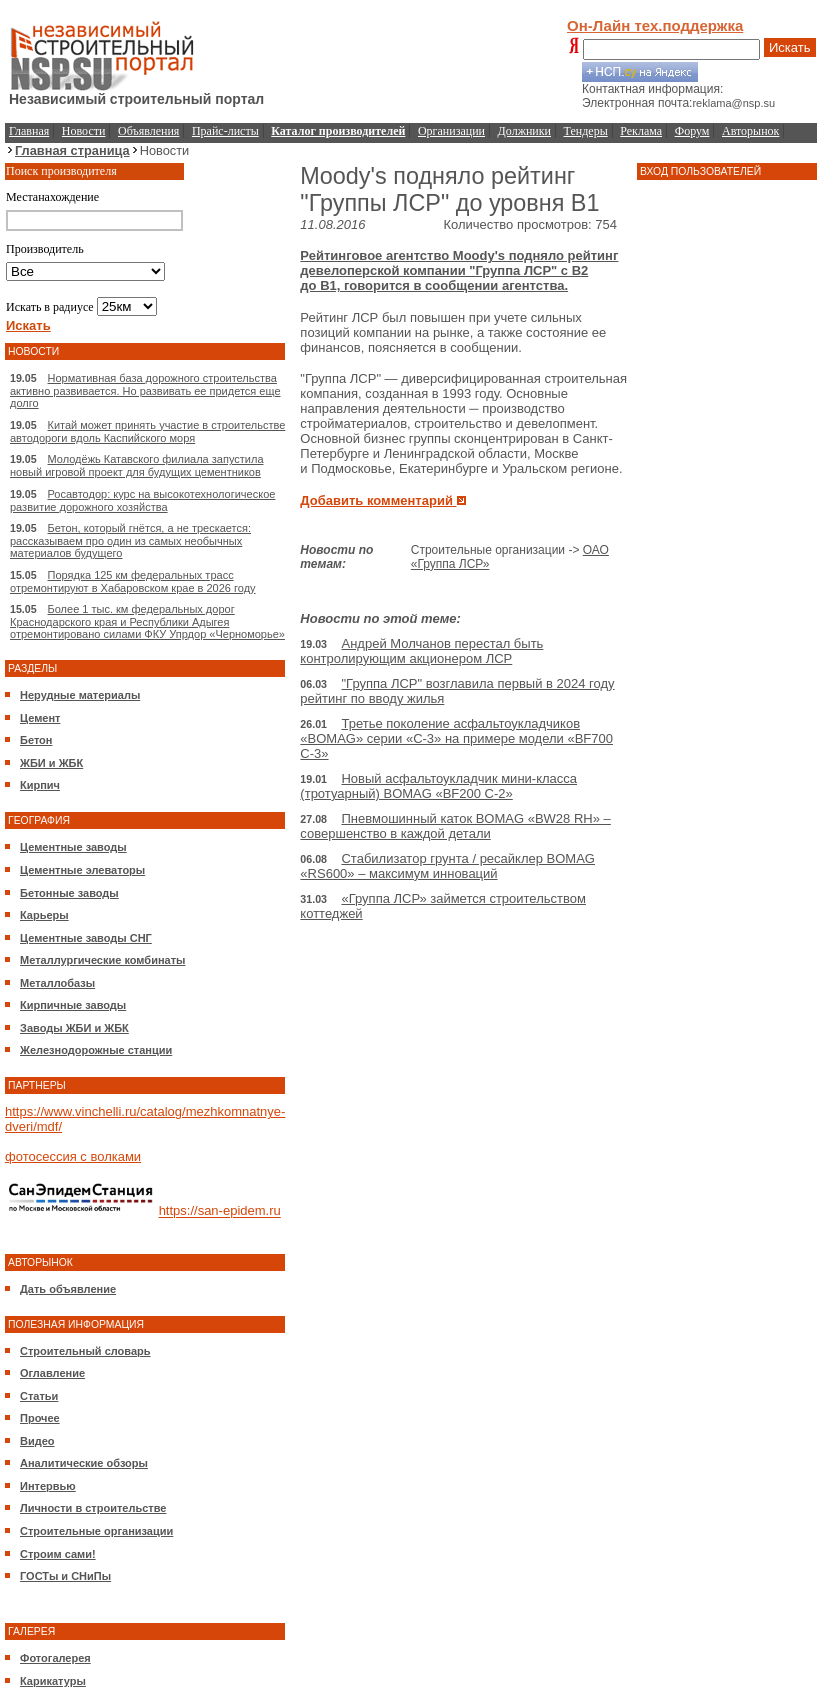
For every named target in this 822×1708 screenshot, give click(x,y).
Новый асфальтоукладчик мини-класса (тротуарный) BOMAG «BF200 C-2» (438, 786)
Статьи (39, 1396)
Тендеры (586, 131)
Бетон (36, 740)
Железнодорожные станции (96, 1050)
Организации (451, 131)
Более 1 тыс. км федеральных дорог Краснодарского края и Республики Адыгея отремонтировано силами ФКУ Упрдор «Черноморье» (147, 621)
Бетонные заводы (69, 893)
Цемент (40, 718)
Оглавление (52, 1373)
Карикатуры (53, 1681)
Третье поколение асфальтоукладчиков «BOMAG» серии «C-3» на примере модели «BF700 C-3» (456, 738)
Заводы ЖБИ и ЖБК (74, 1028)
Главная (29, 131)
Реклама (641, 131)
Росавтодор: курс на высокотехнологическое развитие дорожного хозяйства (142, 500)
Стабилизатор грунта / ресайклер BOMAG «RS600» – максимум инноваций (447, 866)
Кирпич (40, 785)
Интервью (48, 1486)
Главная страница (72, 150)
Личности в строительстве (93, 1508)
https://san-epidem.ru (220, 1211)
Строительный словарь (85, 1351)
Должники (524, 131)
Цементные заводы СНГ (86, 938)
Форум (692, 131)
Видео (37, 1441)
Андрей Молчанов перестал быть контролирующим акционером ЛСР (421, 651)
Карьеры (44, 915)
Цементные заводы (73, 847)
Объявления (148, 131)
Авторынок (750, 131)
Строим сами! (58, 1554)
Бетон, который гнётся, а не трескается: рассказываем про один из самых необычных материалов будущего (130, 540)
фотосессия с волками (73, 1156)
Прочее (40, 1418)
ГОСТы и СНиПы (65, 1576)
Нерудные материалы (80, 695)
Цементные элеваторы (82, 870)
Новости (84, 131)
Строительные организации (96, 1531)
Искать (790, 47)
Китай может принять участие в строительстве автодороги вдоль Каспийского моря (147, 431)
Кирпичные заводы (73, 1005)
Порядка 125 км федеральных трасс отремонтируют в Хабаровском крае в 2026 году (133, 581)
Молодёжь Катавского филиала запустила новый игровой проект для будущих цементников (137, 465)
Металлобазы (57, 983)
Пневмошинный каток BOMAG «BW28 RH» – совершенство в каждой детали (455, 826)
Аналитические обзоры (84, 1463)
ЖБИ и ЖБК (51, 763)
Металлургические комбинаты (102, 960)
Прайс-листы (225, 131)
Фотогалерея (55, 1658)
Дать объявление (68, 1289)
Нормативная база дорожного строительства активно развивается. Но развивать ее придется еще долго (145, 390)
